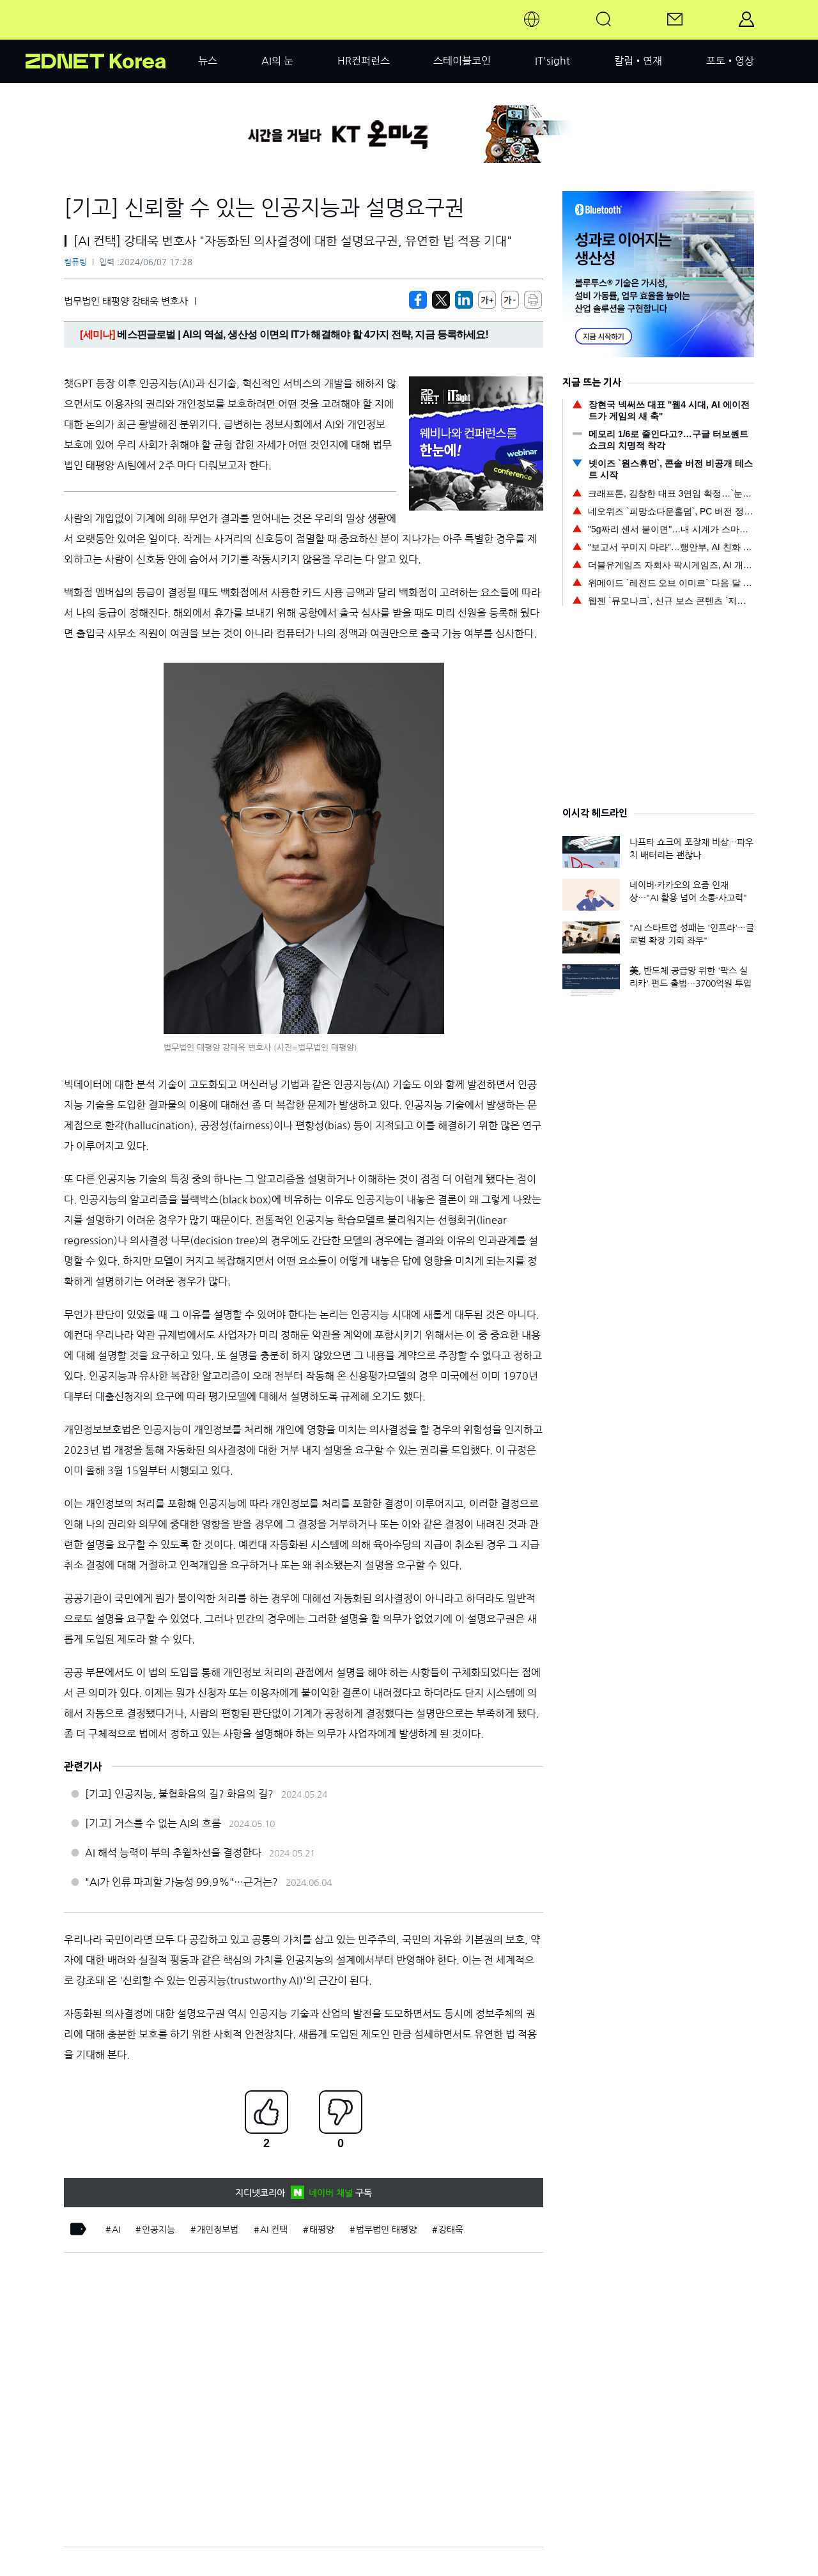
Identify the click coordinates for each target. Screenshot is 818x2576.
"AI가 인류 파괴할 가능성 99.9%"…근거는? (181, 1882)
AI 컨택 (274, 2229)
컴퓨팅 (75, 262)
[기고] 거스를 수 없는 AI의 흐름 (153, 1823)
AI (116, 2229)
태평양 (321, 2229)
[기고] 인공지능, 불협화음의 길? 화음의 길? (179, 1794)
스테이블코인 (462, 61)
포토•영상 (730, 61)
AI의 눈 (277, 61)
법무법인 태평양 (386, 2229)
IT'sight (552, 61)
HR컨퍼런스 (363, 61)
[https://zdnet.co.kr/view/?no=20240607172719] (418, 300)
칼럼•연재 (638, 61)
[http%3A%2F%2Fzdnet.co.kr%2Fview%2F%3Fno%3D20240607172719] (464, 300)
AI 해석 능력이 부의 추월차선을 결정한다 (173, 1852)
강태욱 (450, 2229)
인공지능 (158, 2229)
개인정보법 (217, 2229)
